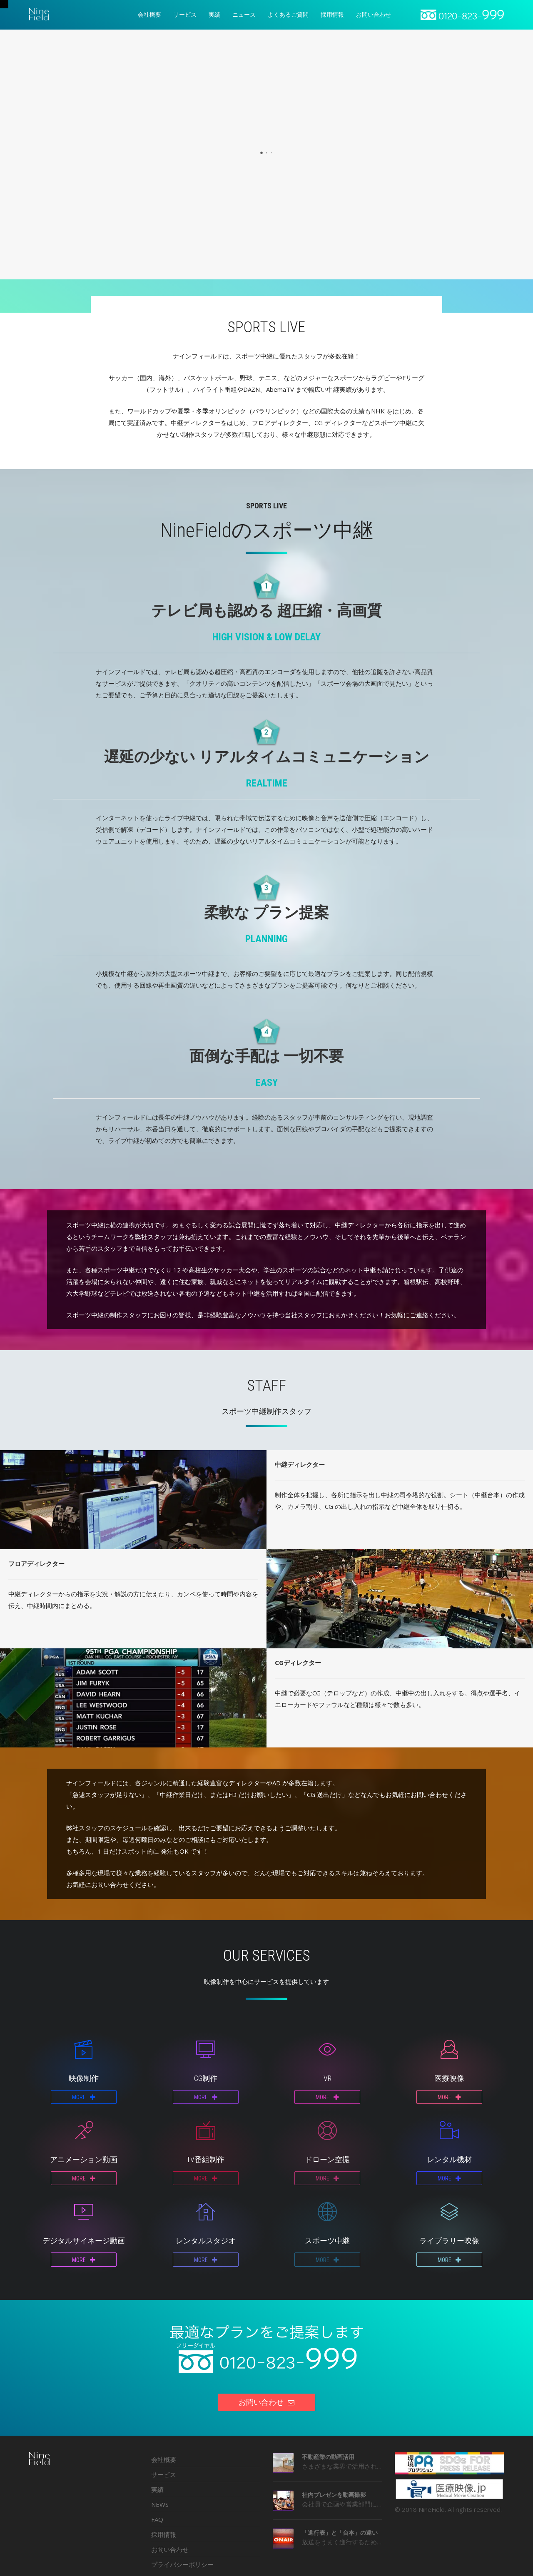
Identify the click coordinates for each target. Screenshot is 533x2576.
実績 (157, 2489)
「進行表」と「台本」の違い (340, 2532)
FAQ (157, 2519)
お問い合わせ (170, 2549)
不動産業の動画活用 (328, 2457)
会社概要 (163, 2459)
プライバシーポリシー (182, 2564)
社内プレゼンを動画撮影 (334, 2495)
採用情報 (163, 2534)
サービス (163, 2474)
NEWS (160, 2504)
